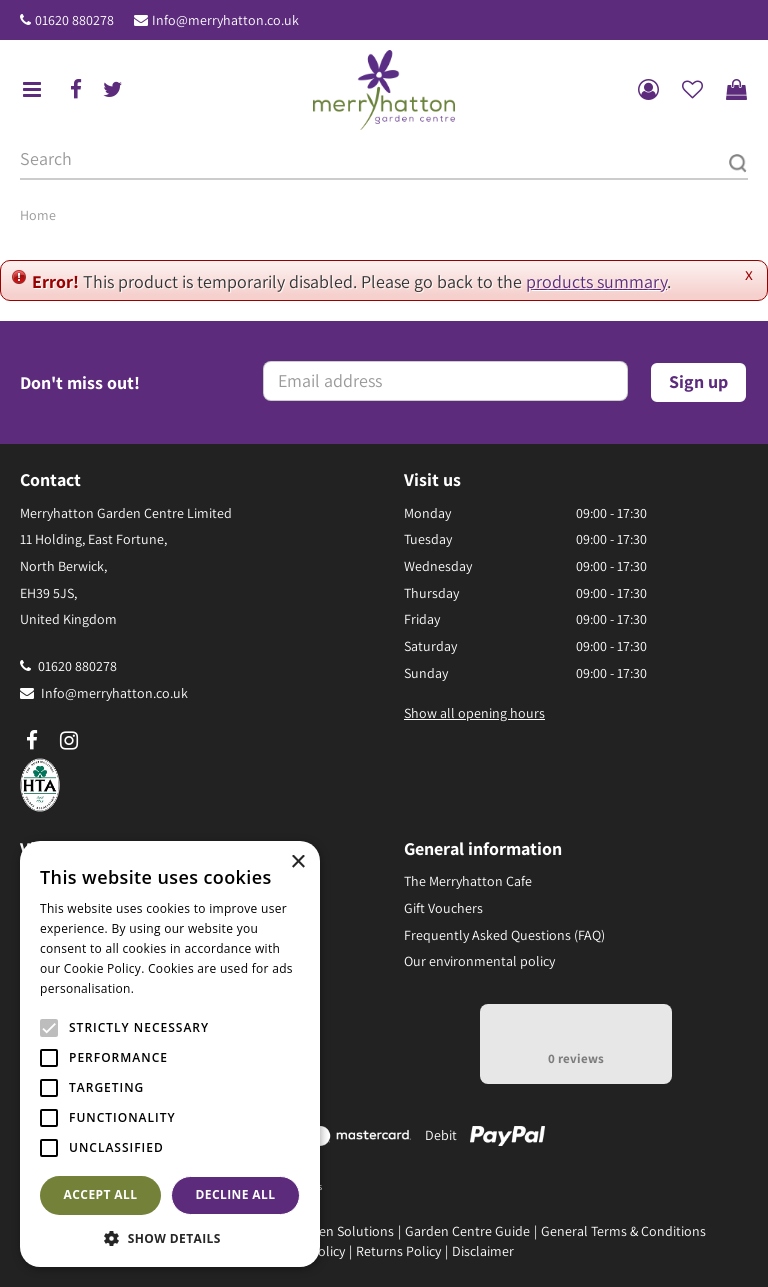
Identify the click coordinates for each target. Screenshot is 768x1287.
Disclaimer (483, 1251)
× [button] (297, 862)
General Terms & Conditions (623, 1231)
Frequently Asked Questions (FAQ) (504, 935)
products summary (596, 281)
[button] (170, 1237)
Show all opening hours (474, 713)
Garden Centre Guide (467, 1231)
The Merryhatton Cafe (468, 881)
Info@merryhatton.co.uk (225, 20)
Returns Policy (398, 1251)
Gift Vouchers (443, 908)
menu (32, 90)
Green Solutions (346, 1231)
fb (76, 90)
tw (113, 90)
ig (69, 741)
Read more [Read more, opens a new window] (170, 988)
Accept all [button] (101, 1194)
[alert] (170, 1054)
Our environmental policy (479, 961)
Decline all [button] (236, 1194)
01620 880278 (74, 20)
